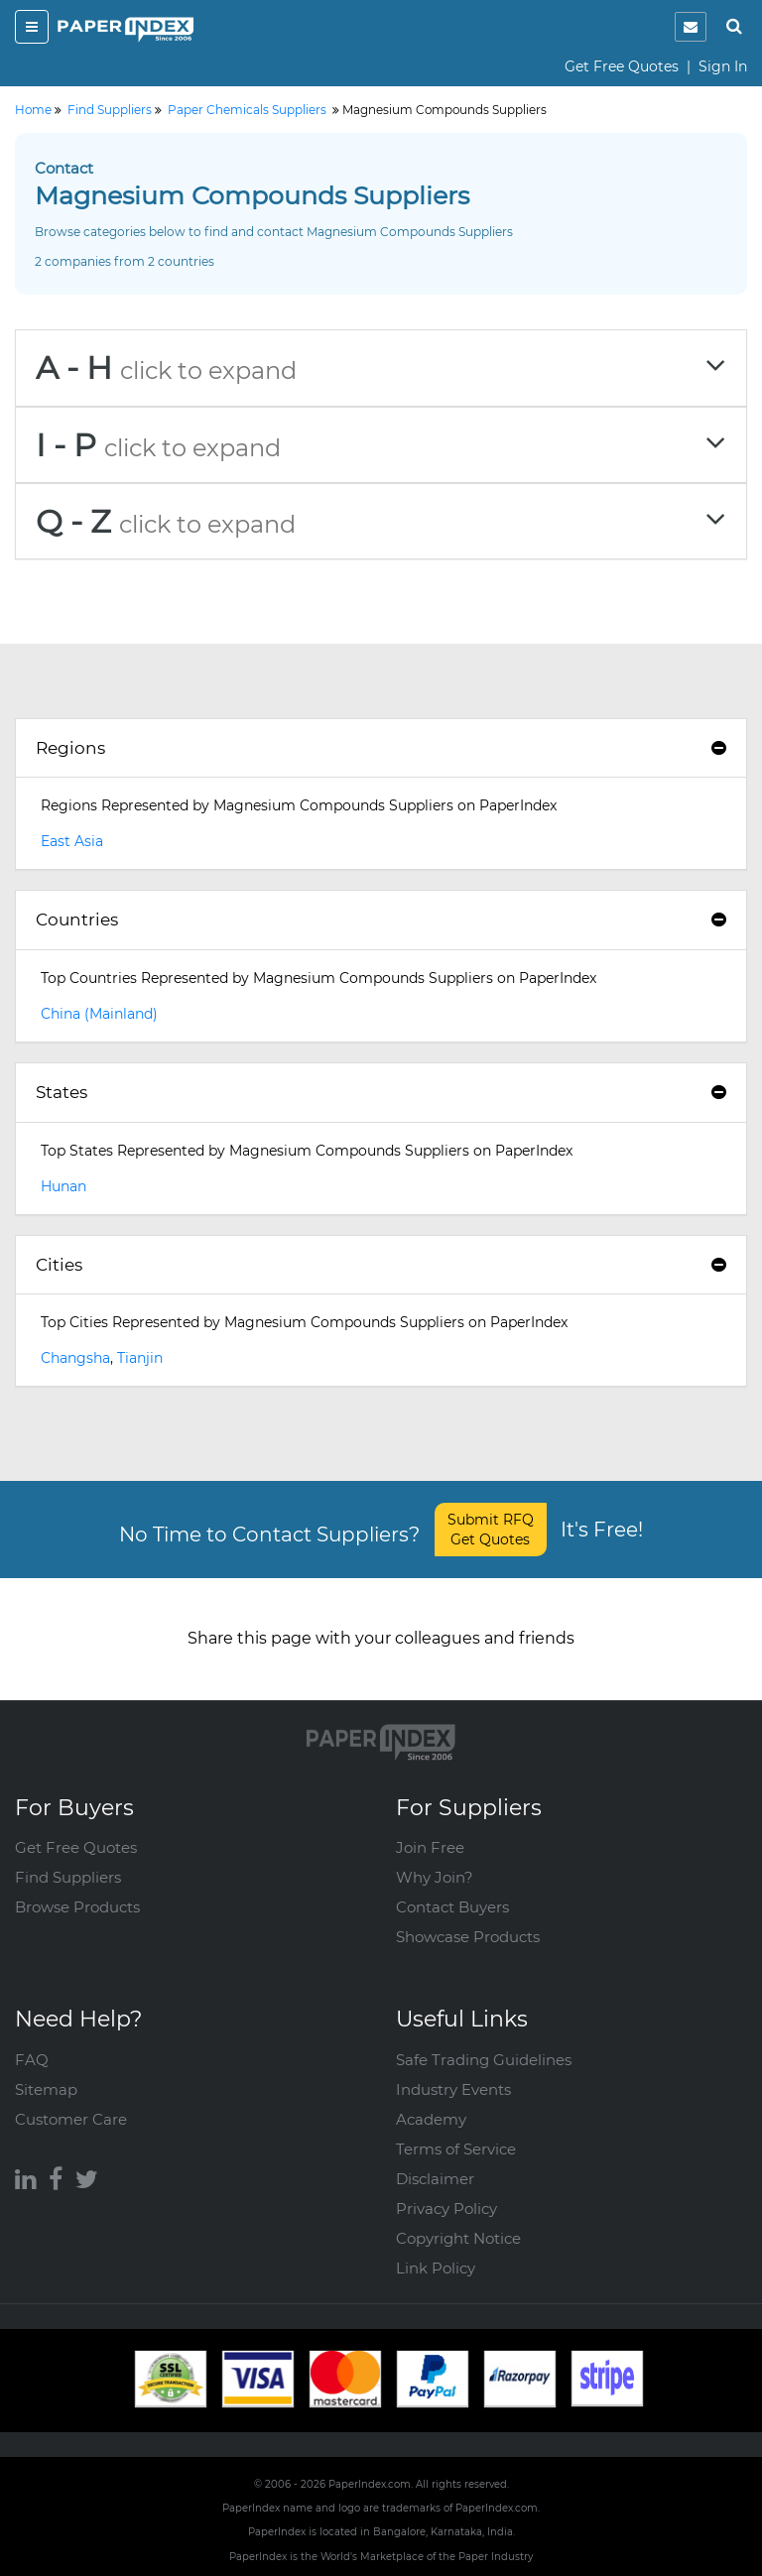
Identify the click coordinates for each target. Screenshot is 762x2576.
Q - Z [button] (381, 521)
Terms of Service (456, 2149)
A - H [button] (381, 367)
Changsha (75, 1358)
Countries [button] (381, 919)
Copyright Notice (458, 2238)
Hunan (63, 1186)
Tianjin (140, 1358)
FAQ (32, 2059)
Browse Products (77, 1907)
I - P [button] (381, 445)
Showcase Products (468, 1936)
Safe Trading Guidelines (484, 2059)
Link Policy (435, 2268)
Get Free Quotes (622, 66)
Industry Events (453, 2089)
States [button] (381, 1092)
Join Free (430, 1847)
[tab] (381, 367)
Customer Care (71, 2119)
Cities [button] (381, 1265)
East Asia (72, 841)
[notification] (690, 27)
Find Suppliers (68, 1877)
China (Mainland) (99, 1014)
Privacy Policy (446, 2208)
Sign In (722, 66)
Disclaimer (435, 2178)
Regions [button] (381, 748)
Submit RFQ (490, 1529)
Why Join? (434, 1877)
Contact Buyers (452, 1907)
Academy (431, 2119)
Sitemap (46, 2089)
